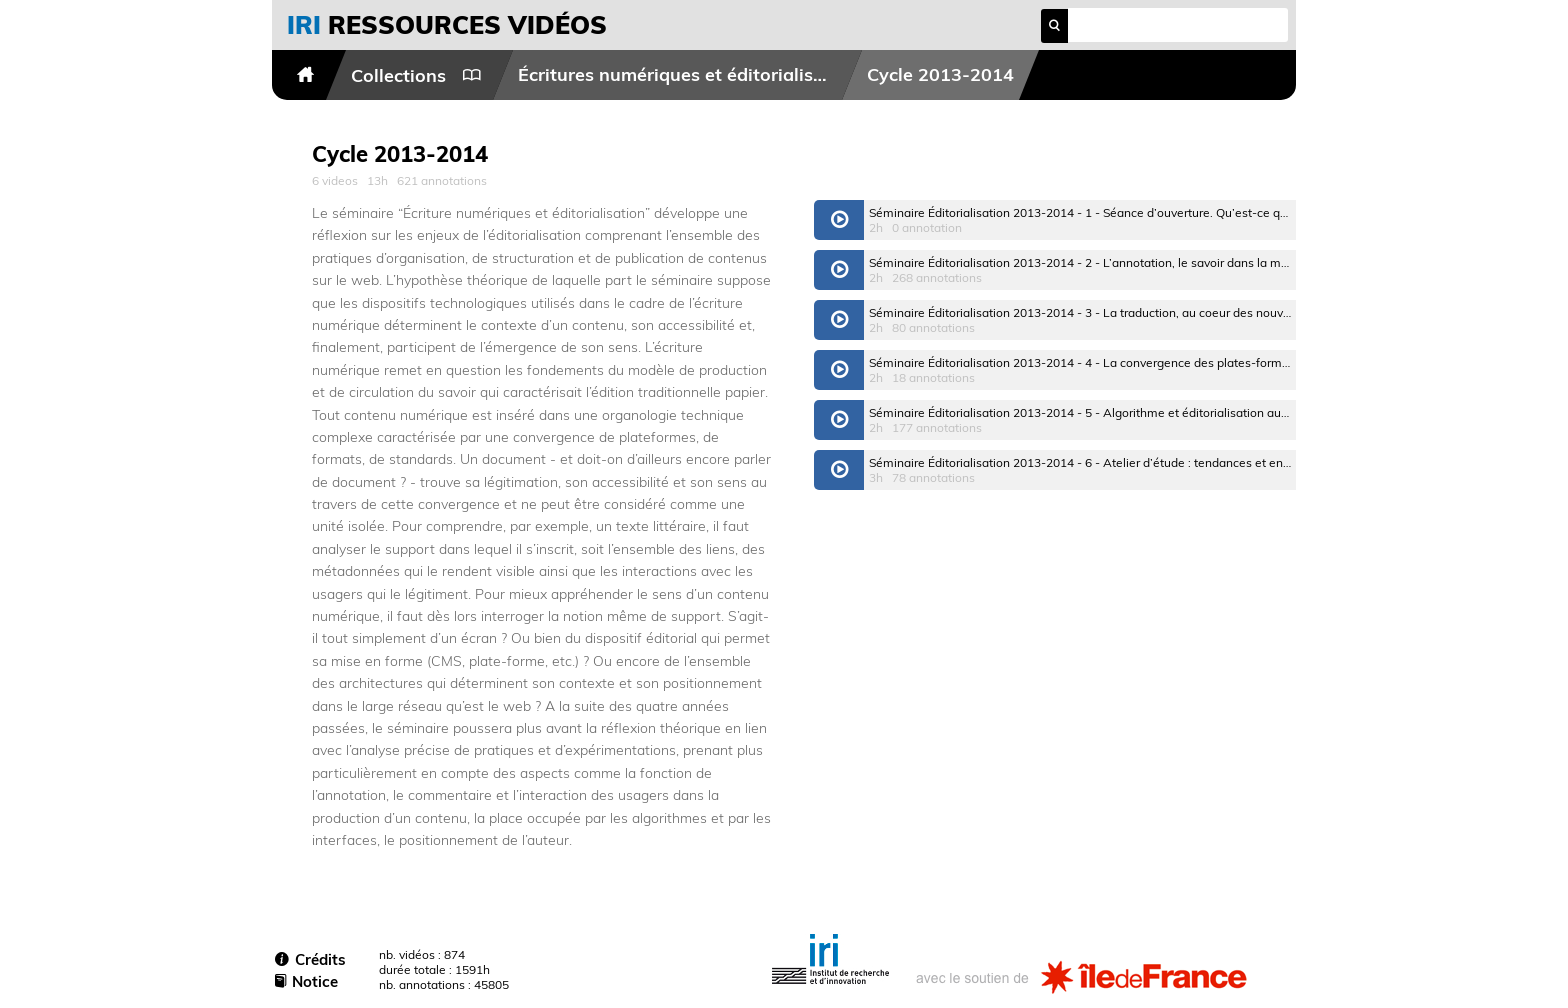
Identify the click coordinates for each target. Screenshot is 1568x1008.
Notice (306, 981)
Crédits (310, 959)
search (1054, 25)
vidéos (447, 24)
